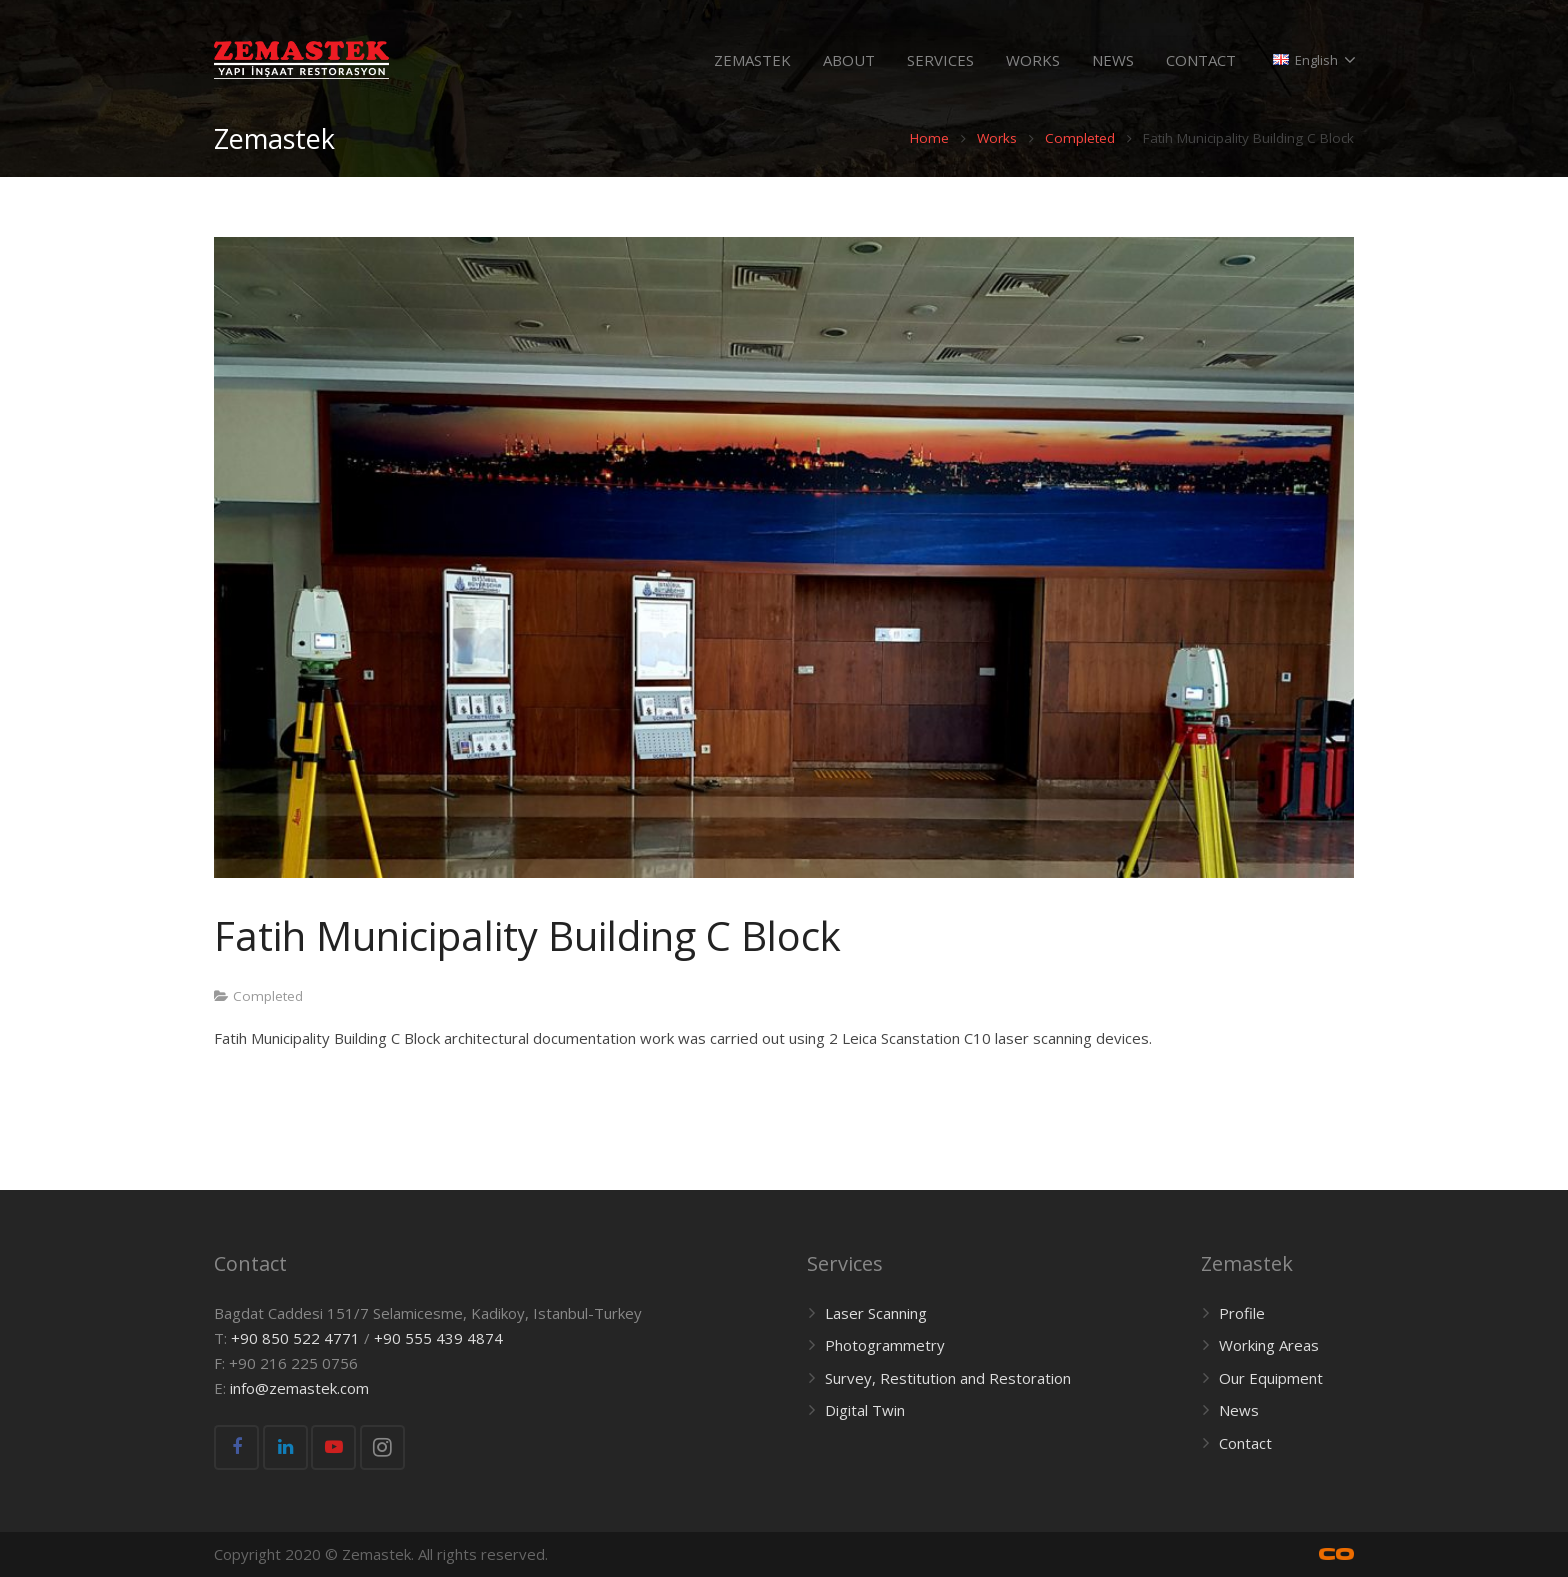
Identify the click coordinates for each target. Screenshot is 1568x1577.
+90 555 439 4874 (438, 1338)
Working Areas (1269, 1346)
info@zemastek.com (299, 1388)
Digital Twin (865, 1411)
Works (997, 158)
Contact (1245, 1443)
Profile (1242, 1313)
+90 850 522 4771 (295, 1338)
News (1239, 1411)
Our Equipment (1271, 1378)
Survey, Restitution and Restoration (948, 1378)
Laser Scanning (876, 1313)
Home (929, 158)
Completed (1080, 158)
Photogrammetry (885, 1346)
